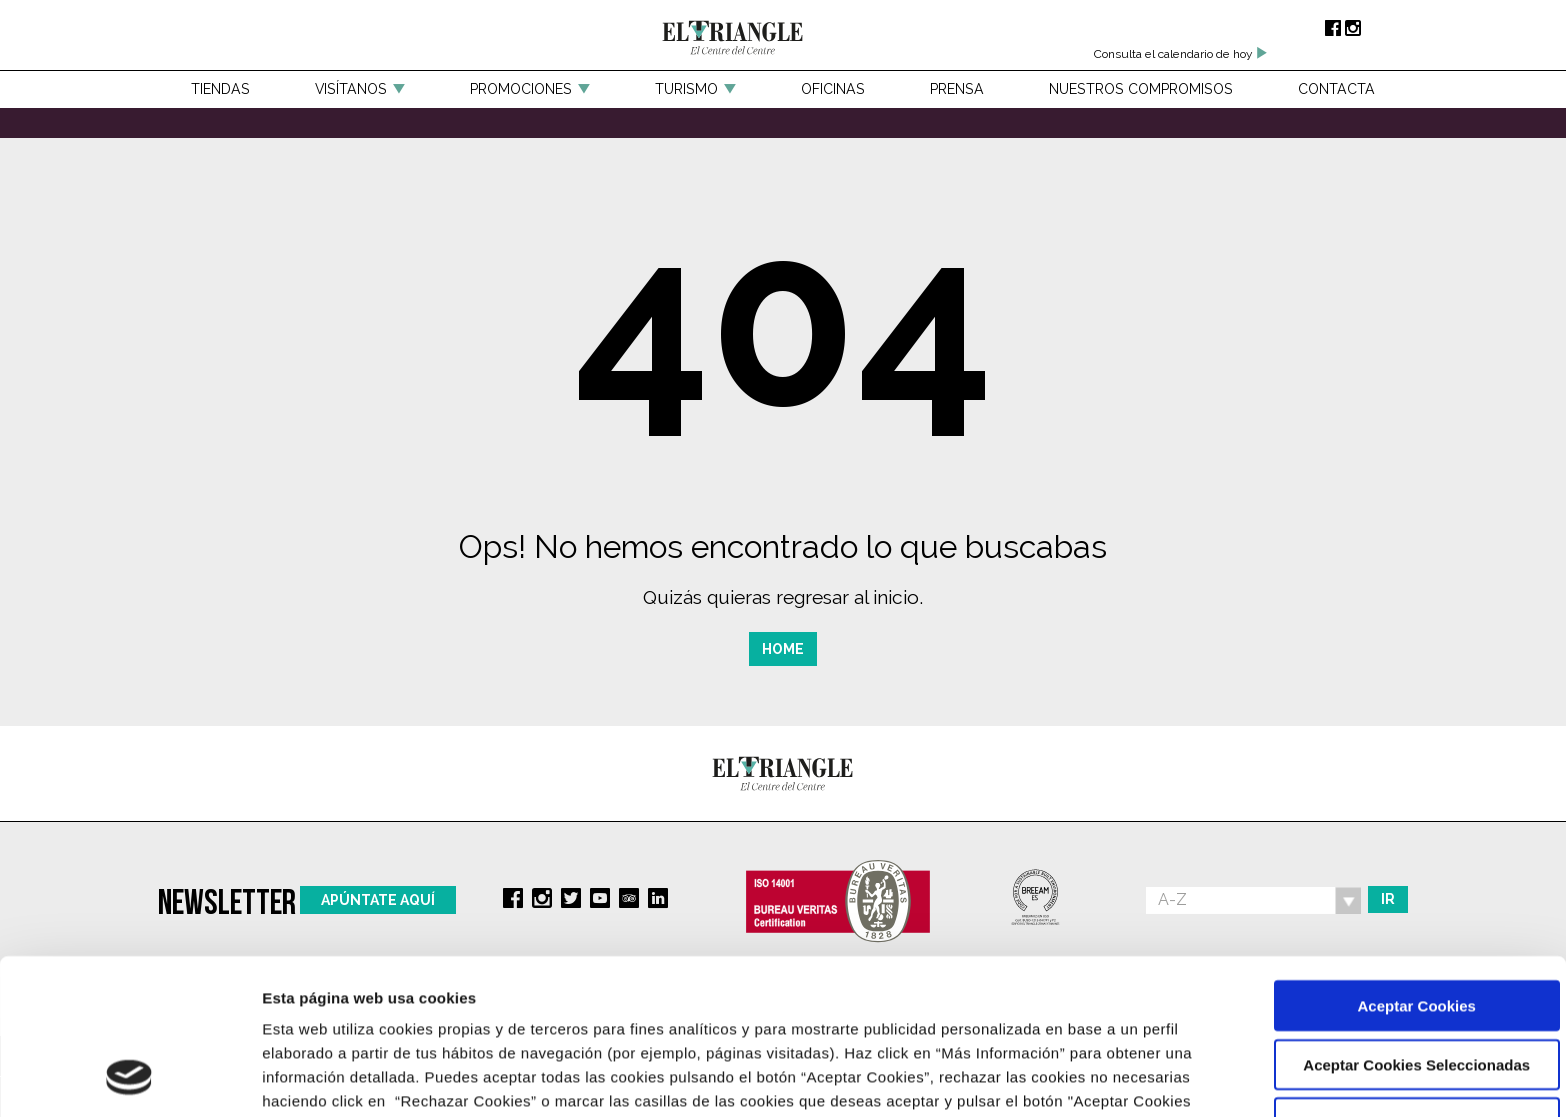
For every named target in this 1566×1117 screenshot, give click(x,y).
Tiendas (220, 89)
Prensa (957, 89)
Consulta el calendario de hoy (1181, 54)
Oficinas (833, 89)
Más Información (322, 1077)
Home (783, 649)
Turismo (686, 89)
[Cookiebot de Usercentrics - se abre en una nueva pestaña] (129, 1078)
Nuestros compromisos (1141, 89)
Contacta (1336, 89)
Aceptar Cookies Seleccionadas (1399, 922)
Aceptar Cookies (1399, 863)
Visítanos (351, 89)
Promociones (521, 89)
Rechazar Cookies (1398, 981)
